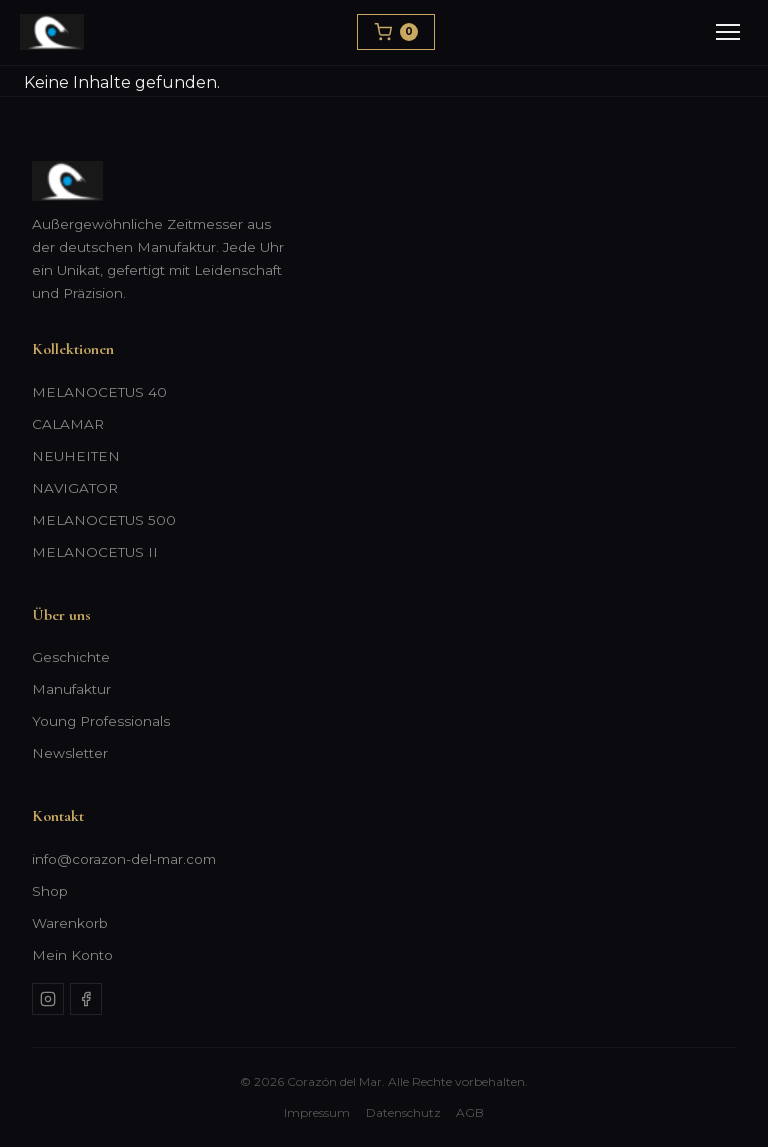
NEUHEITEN (76, 456)
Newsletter (70, 753)
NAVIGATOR (75, 488)
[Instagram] (48, 999)
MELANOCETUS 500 (104, 520)
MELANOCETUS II (95, 552)
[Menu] (728, 32)
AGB (470, 1112)
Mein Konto (72, 955)
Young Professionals (101, 721)
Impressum (317, 1112)
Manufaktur (71, 689)
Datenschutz (403, 1112)
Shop (50, 891)
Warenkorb (70, 923)
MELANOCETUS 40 (99, 392)
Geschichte (71, 657)
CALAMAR (68, 424)
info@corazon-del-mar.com (124, 859)
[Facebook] (86, 999)
